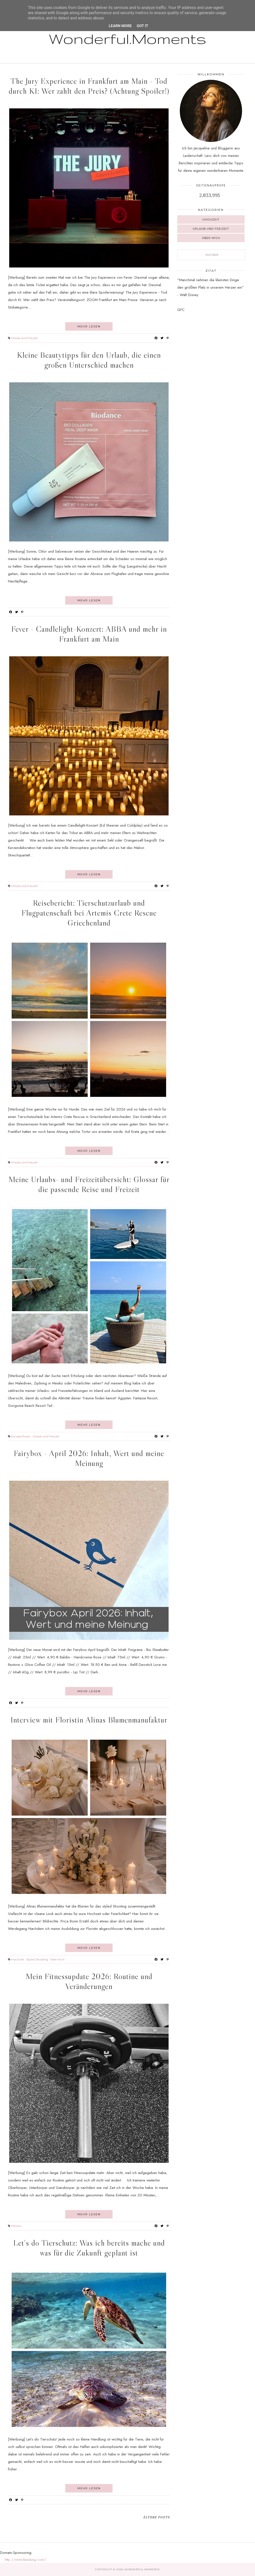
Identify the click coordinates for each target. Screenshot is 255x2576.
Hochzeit (17, 1959)
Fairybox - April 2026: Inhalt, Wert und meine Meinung (89, 1458)
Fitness (16, 2226)
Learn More (120, 26)
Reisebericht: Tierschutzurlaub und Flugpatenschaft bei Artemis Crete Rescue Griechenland (89, 913)
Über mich (57, 1959)
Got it (142, 26)
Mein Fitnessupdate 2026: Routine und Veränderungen (89, 1981)
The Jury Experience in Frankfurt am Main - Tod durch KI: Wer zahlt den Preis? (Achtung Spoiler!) (89, 86)
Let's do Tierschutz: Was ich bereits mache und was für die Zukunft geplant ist (89, 2248)
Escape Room (20, 1436)
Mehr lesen (89, 326)
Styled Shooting (37, 1959)
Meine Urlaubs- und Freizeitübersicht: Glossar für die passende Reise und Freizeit (89, 1184)
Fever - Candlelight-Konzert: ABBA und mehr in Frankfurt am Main (89, 634)
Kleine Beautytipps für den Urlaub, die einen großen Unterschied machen (89, 360)
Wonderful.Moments (142, 2569)
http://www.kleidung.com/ (25, 2559)
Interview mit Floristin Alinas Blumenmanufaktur (88, 1720)
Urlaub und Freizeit (24, 338)
